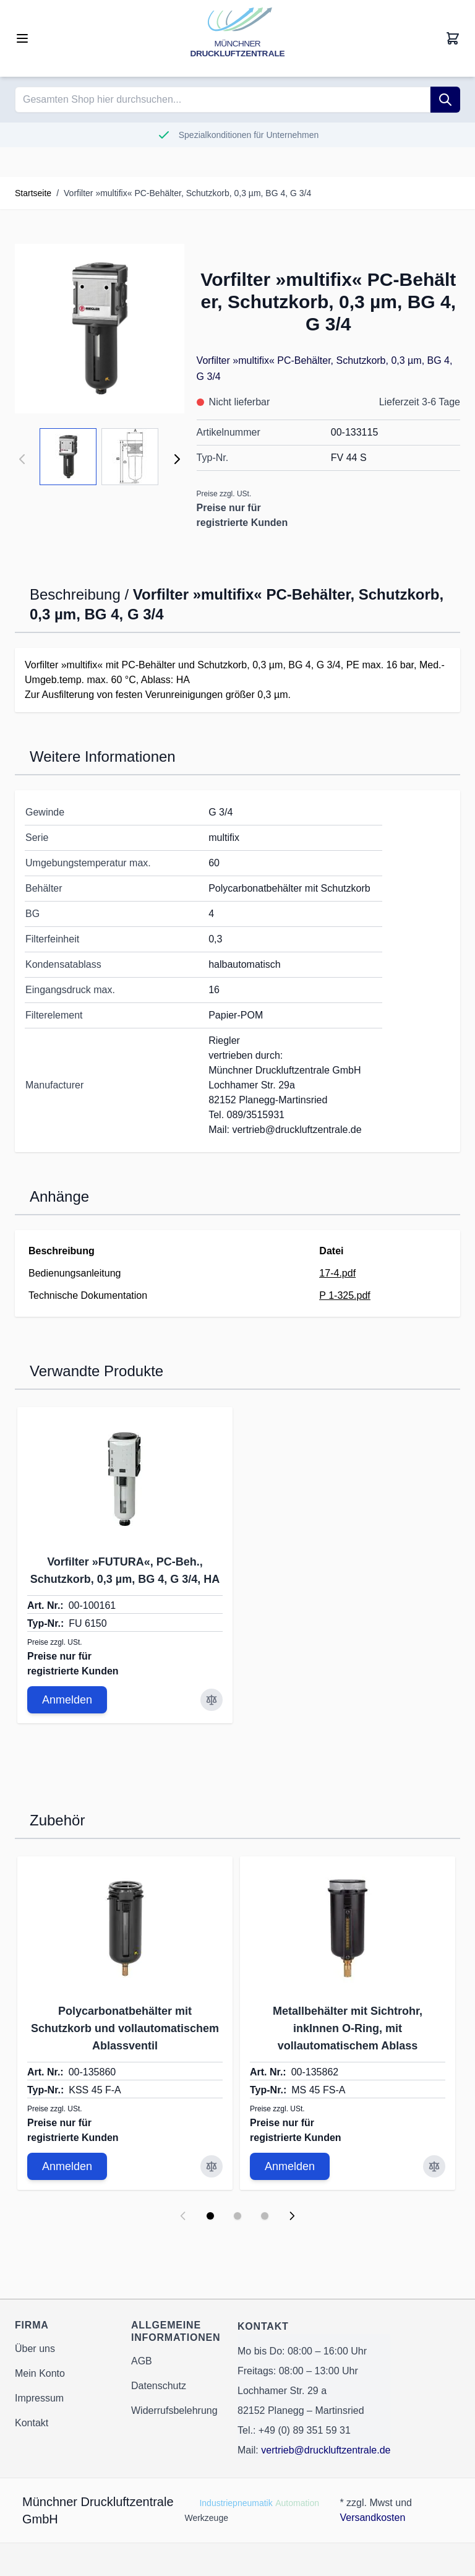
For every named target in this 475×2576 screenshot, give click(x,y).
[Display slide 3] (264, 2215)
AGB (141, 2361)
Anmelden (67, 1700)
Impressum (39, 2398)
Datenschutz (158, 2385)
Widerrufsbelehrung (174, 2410)
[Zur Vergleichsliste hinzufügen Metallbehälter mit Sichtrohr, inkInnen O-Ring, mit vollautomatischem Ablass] (434, 2166)
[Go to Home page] (237, 38)
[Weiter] (176, 459)
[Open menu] (22, 38)
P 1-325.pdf (344, 1295)
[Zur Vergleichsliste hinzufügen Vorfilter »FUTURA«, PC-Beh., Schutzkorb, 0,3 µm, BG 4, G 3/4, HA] (211, 1700)
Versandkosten (372, 2517)
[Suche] (445, 100)
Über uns (35, 2348)
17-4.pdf (337, 1273)
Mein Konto (40, 2373)
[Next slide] (292, 2215)
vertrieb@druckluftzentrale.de (325, 2450)
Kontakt (31, 2423)
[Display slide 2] (237, 2215)
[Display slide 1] (210, 2215)
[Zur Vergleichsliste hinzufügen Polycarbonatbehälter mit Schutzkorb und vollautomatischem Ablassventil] (211, 2166)
